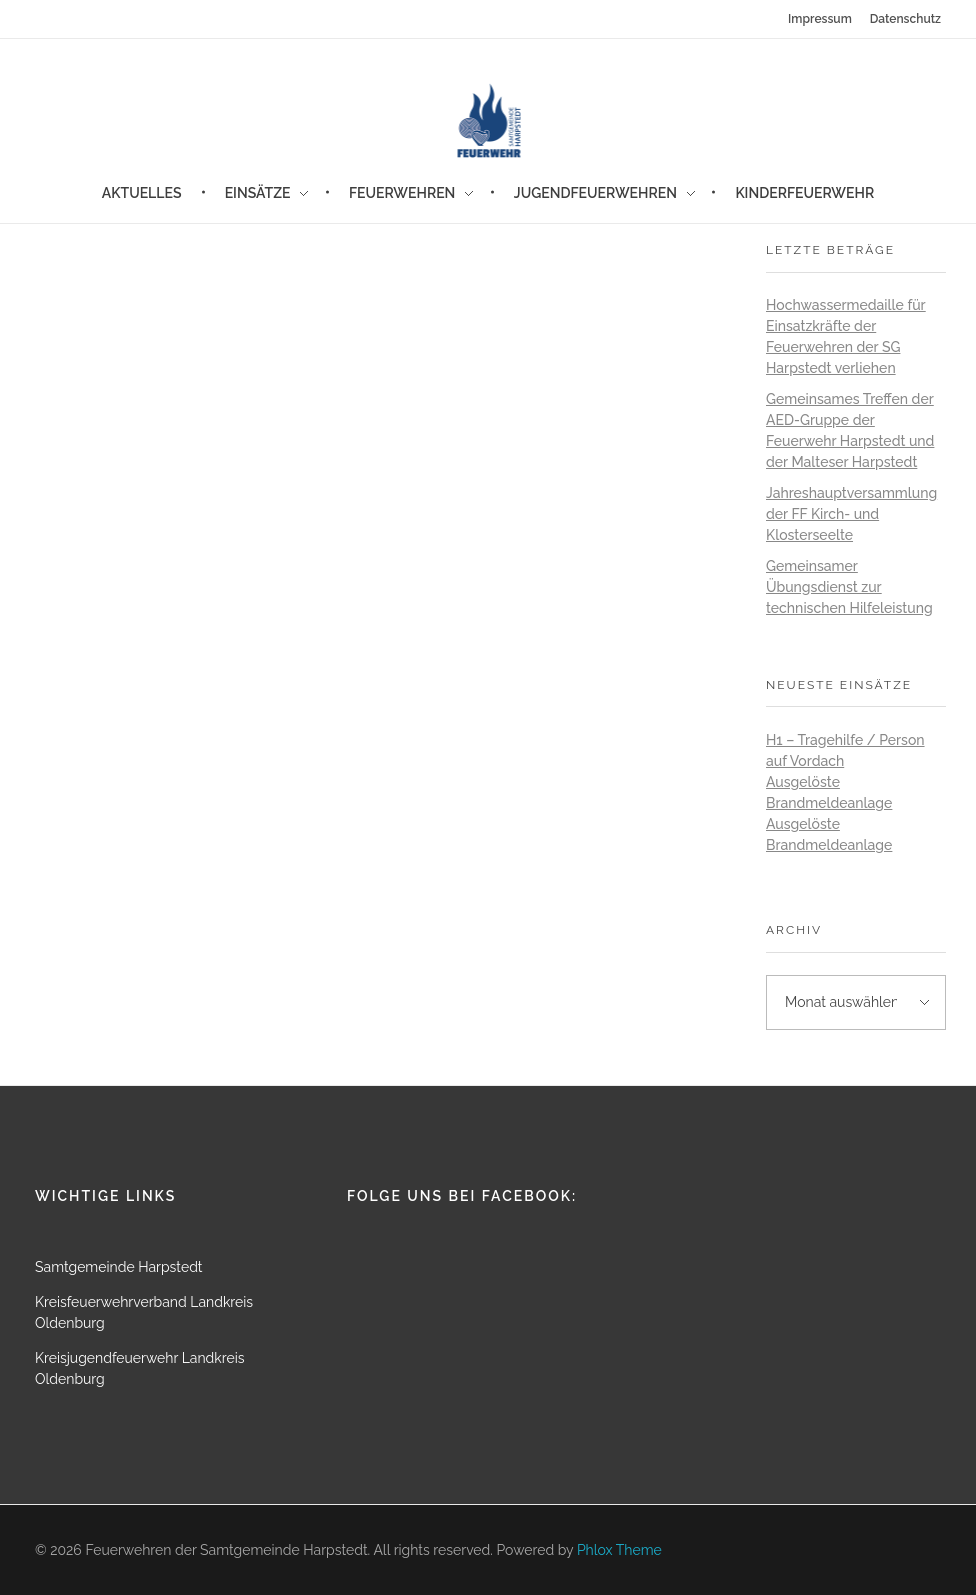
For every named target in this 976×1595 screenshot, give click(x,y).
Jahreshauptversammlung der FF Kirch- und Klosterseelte (851, 514)
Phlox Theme (619, 1550)
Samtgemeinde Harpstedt (119, 1267)
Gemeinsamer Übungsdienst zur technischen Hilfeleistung (849, 587)
